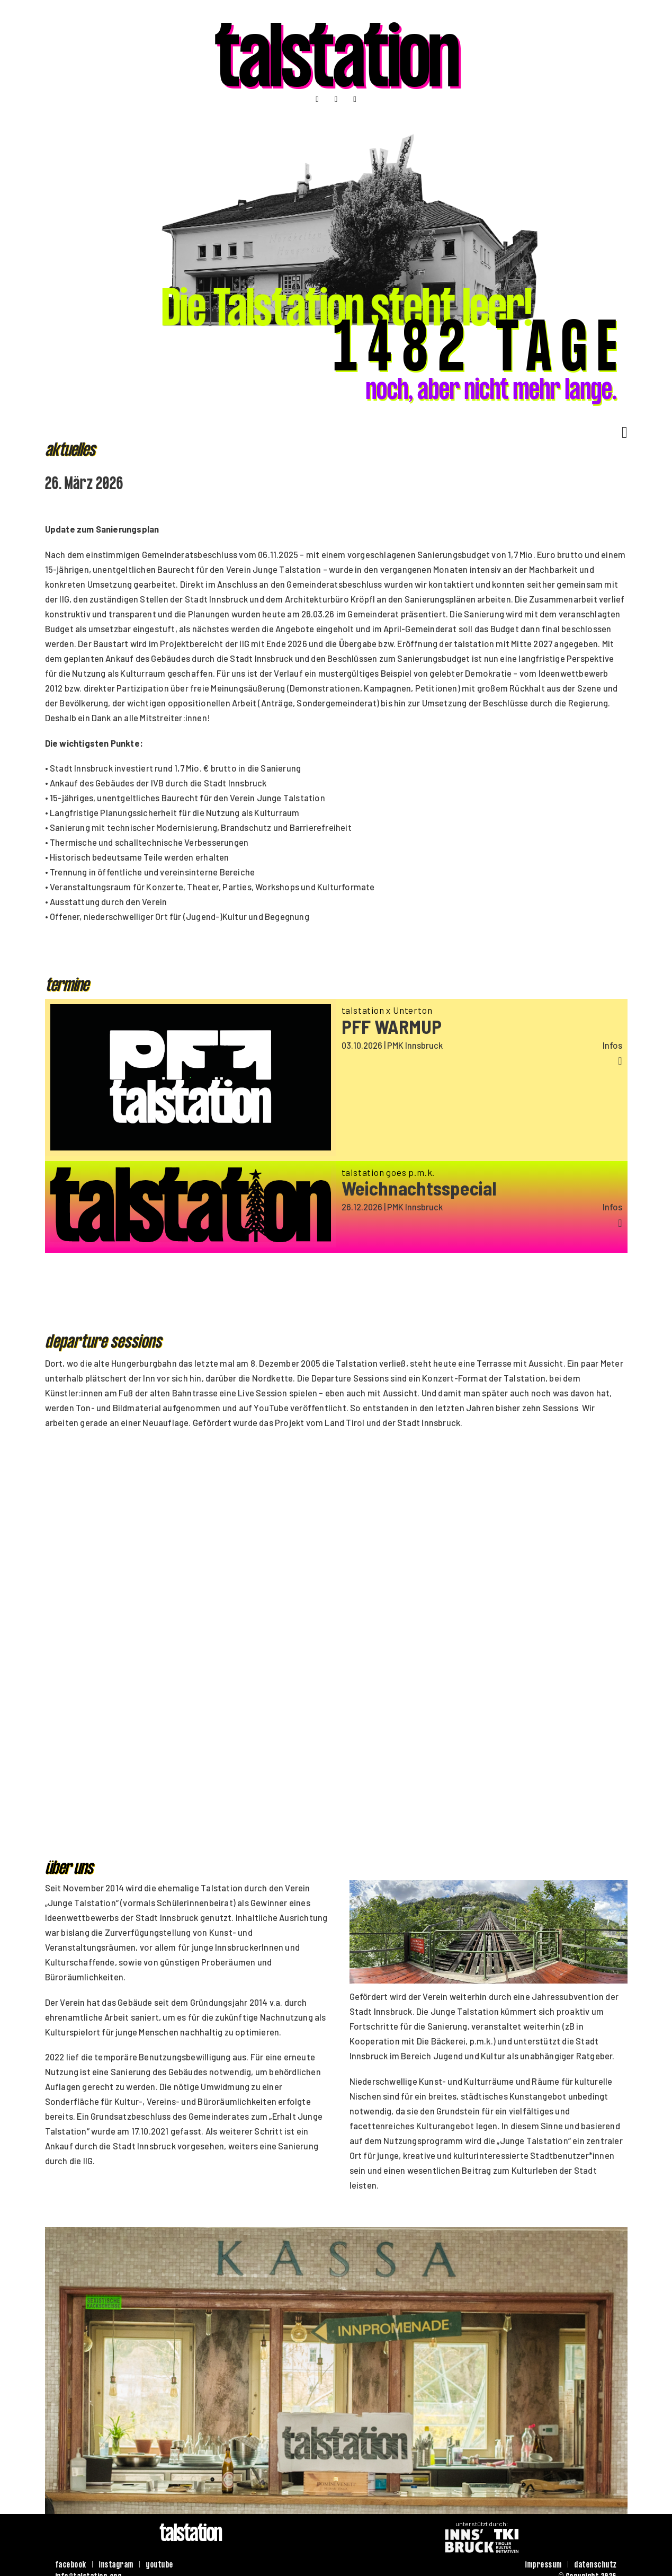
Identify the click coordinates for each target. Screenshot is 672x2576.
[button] (482, 1061)
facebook (71, 2566)
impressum (543, 2566)
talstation (336, 67)
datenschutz (596, 2566)
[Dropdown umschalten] (621, 432)
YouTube (271, 1407)
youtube (160, 2566)
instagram (116, 2566)
